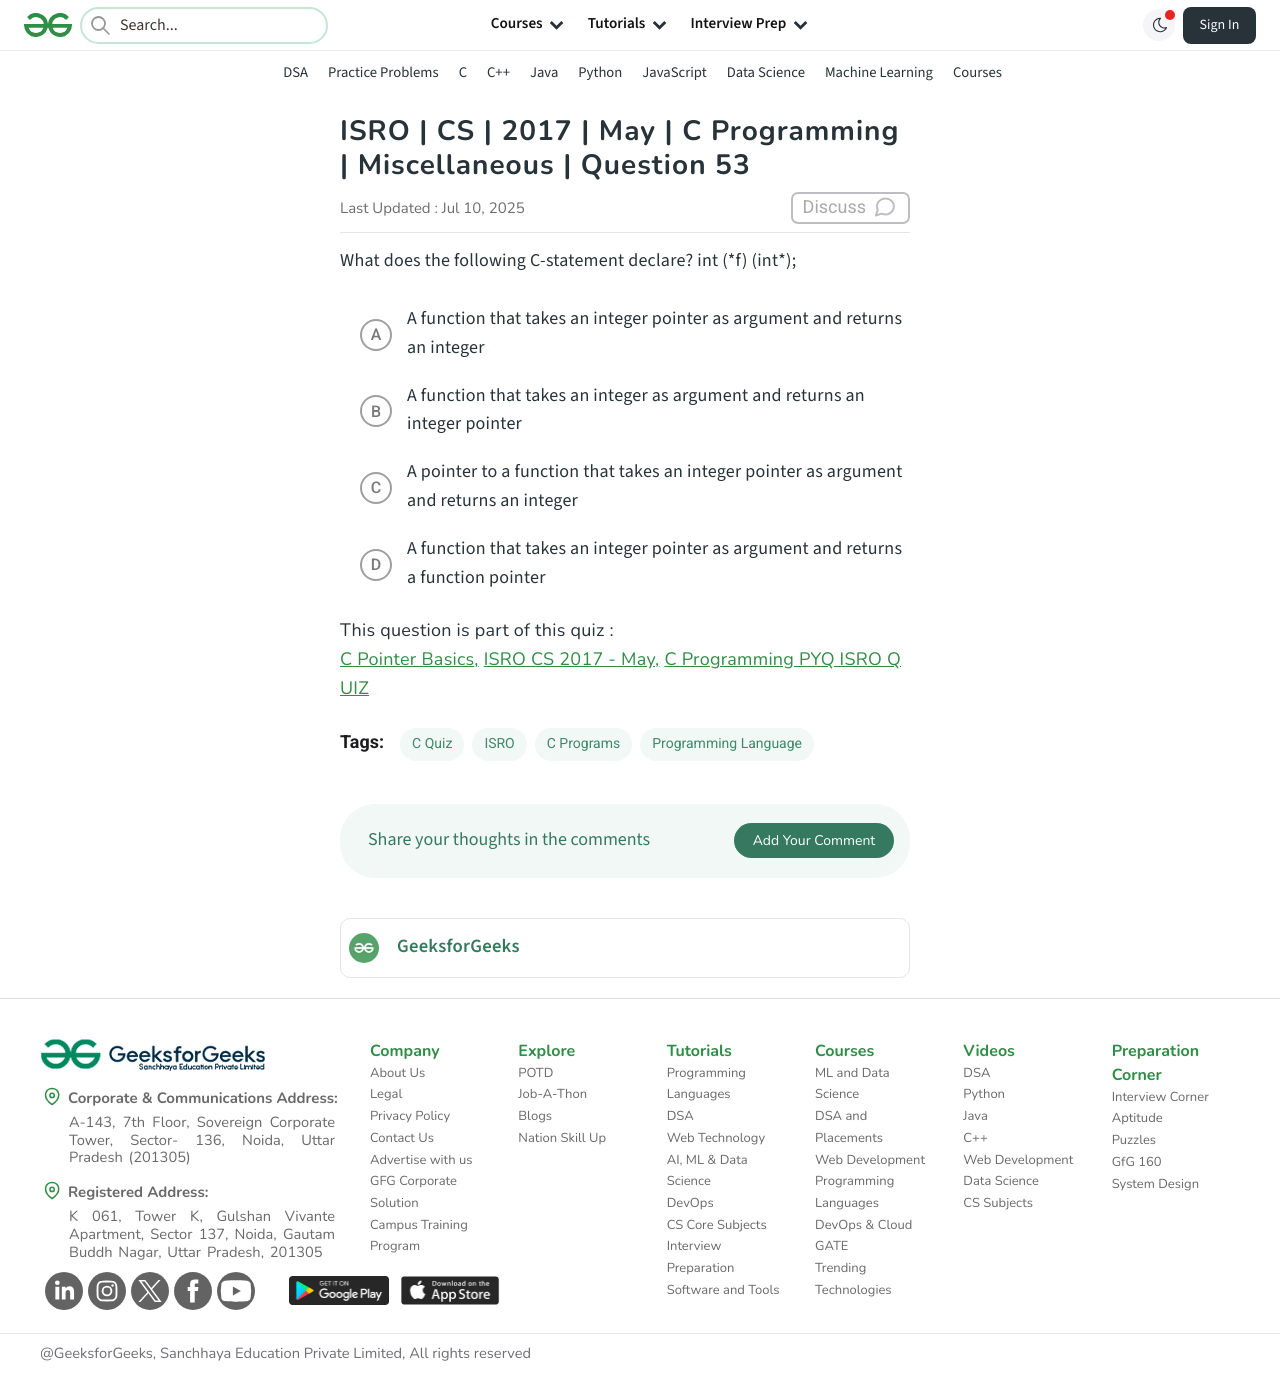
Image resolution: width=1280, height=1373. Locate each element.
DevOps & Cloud (863, 1225)
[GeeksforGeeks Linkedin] (61, 1291)
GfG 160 (1137, 1162)
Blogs (535, 1116)
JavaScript (674, 72)
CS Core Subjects (717, 1225)
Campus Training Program (419, 1236)
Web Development (870, 1160)
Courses (977, 72)
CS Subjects (998, 1203)
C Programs (583, 744)
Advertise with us (421, 1160)
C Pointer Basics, (409, 660)
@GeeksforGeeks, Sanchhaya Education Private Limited (221, 1354)
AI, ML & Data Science (707, 1171)
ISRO (499, 744)
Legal (386, 1094)
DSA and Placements (849, 1127)
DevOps (690, 1203)
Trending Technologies (853, 1279)
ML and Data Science (852, 1084)
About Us (397, 1073)
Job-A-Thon (552, 1094)
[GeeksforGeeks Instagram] (104, 1291)
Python (600, 72)
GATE (831, 1246)
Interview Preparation (701, 1257)
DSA (295, 72)
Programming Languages (706, 1084)
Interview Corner (1160, 1097)
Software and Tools (723, 1290)
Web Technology (716, 1138)
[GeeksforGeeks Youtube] (233, 1291)
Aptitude (1137, 1118)
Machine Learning (879, 72)
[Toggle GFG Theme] (1159, 25)
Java (544, 72)
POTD (535, 1073)
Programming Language (727, 744)
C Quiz (432, 744)
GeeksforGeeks (458, 947)
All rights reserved (470, 1354)
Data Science (766, 72)
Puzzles (1134, 1140)
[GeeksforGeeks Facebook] (190, 1291)
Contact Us (402, 1138)
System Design (1155, 1184)
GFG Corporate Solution (413, 1192)
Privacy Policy (410, 1116)
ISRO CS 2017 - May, (572, 660)
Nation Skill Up (562, 1138)
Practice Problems (383, 72)
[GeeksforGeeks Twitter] (147, 1291)
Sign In (1220, 25)
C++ (498, 72)
